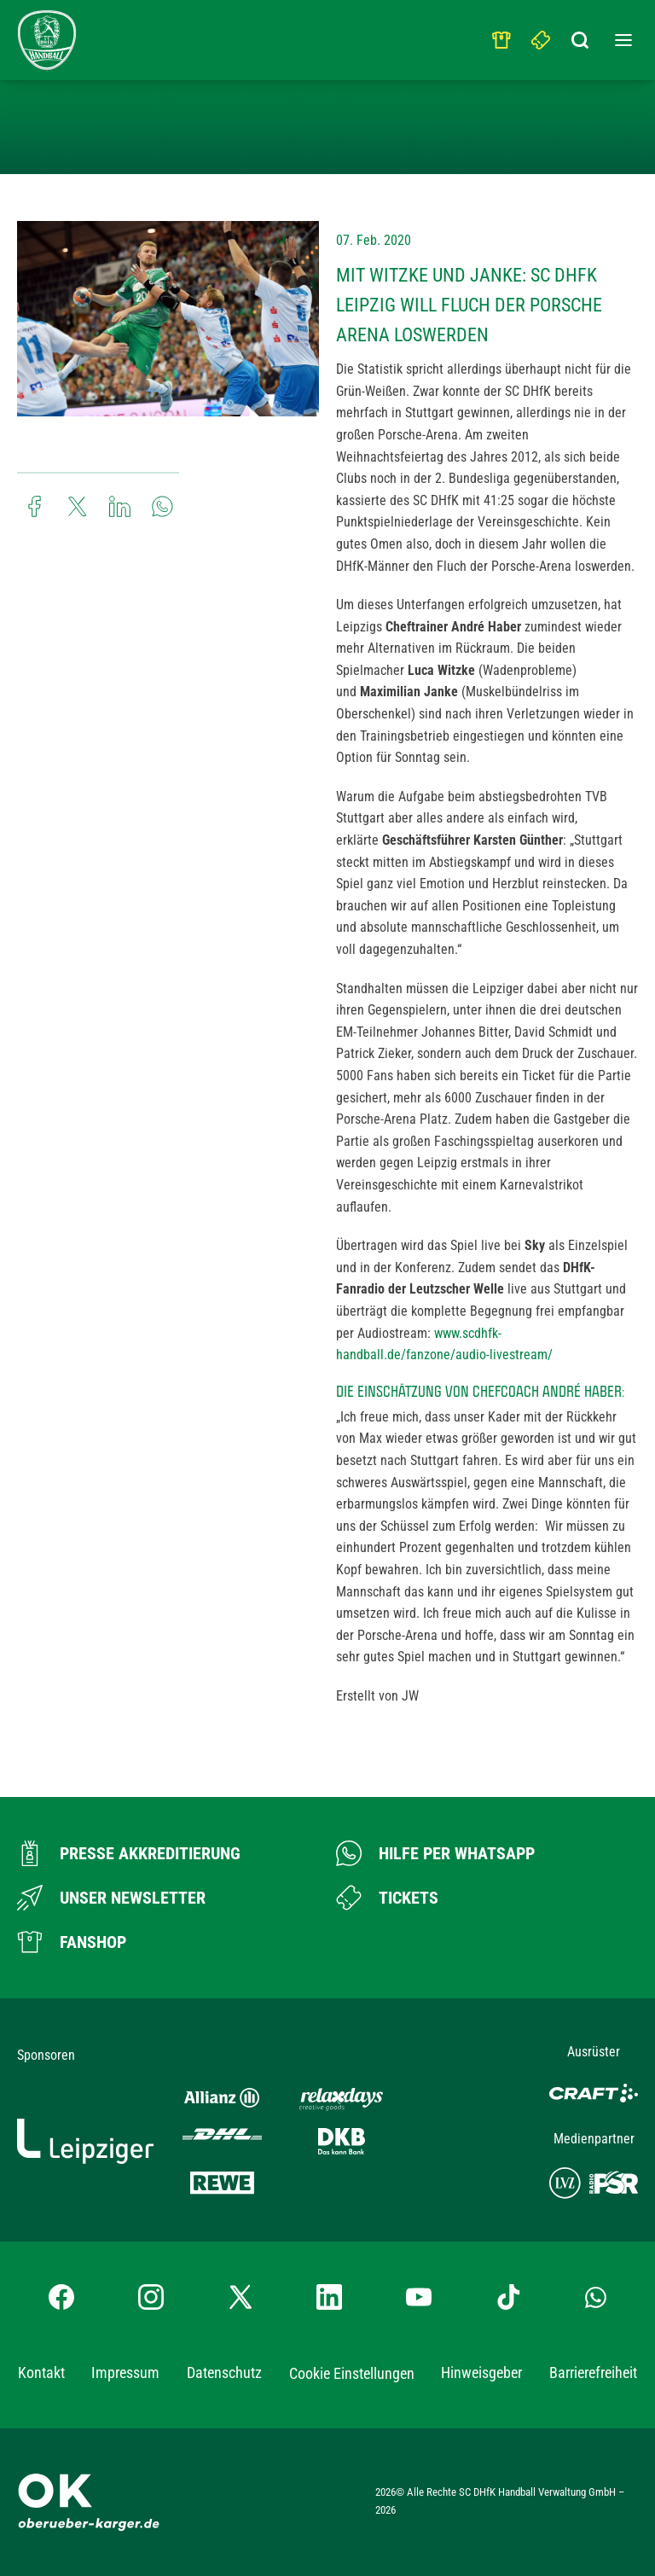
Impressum (125, 2372)
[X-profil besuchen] (240, 2297)
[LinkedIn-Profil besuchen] (329, 2297)
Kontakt (41, 2372)
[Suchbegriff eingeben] (581, 36)
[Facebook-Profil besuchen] (61, 2297)
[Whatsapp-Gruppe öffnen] (595, 2297)
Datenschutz (224, 2372)
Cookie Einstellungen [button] (351, 2373)
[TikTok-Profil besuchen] (508, 2297)
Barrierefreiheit (593, 2372)
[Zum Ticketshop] (387, 1897)
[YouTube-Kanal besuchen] (419, 2297)
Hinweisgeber (481, 2372)
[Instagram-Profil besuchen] (151, 2297)
